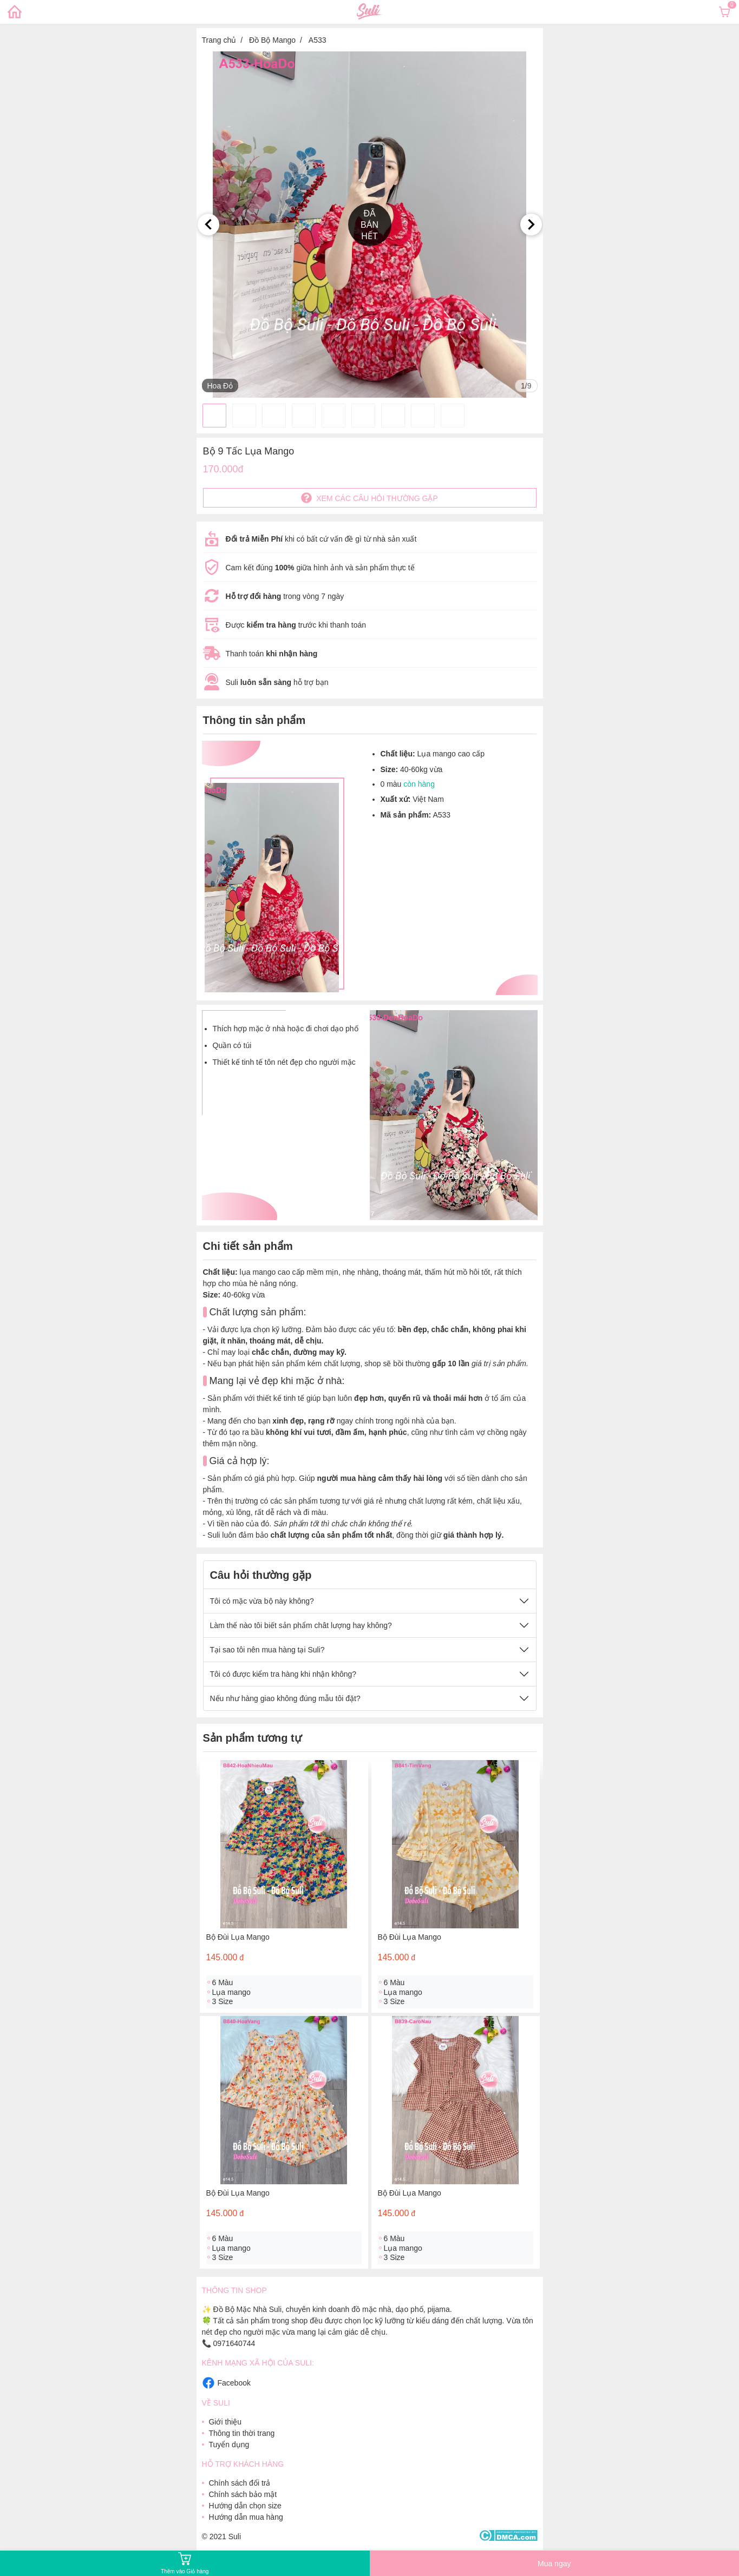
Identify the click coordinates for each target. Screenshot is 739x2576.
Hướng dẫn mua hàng (245, 2517)
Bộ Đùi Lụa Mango (238, 1937)
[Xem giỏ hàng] (724, 12)
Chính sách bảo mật (242, 2494)
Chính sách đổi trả (239, 2483)
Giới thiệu (224, 2421)
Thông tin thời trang (241, 2433)
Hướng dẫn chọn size (244, 2505)
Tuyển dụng (228, 2444)
